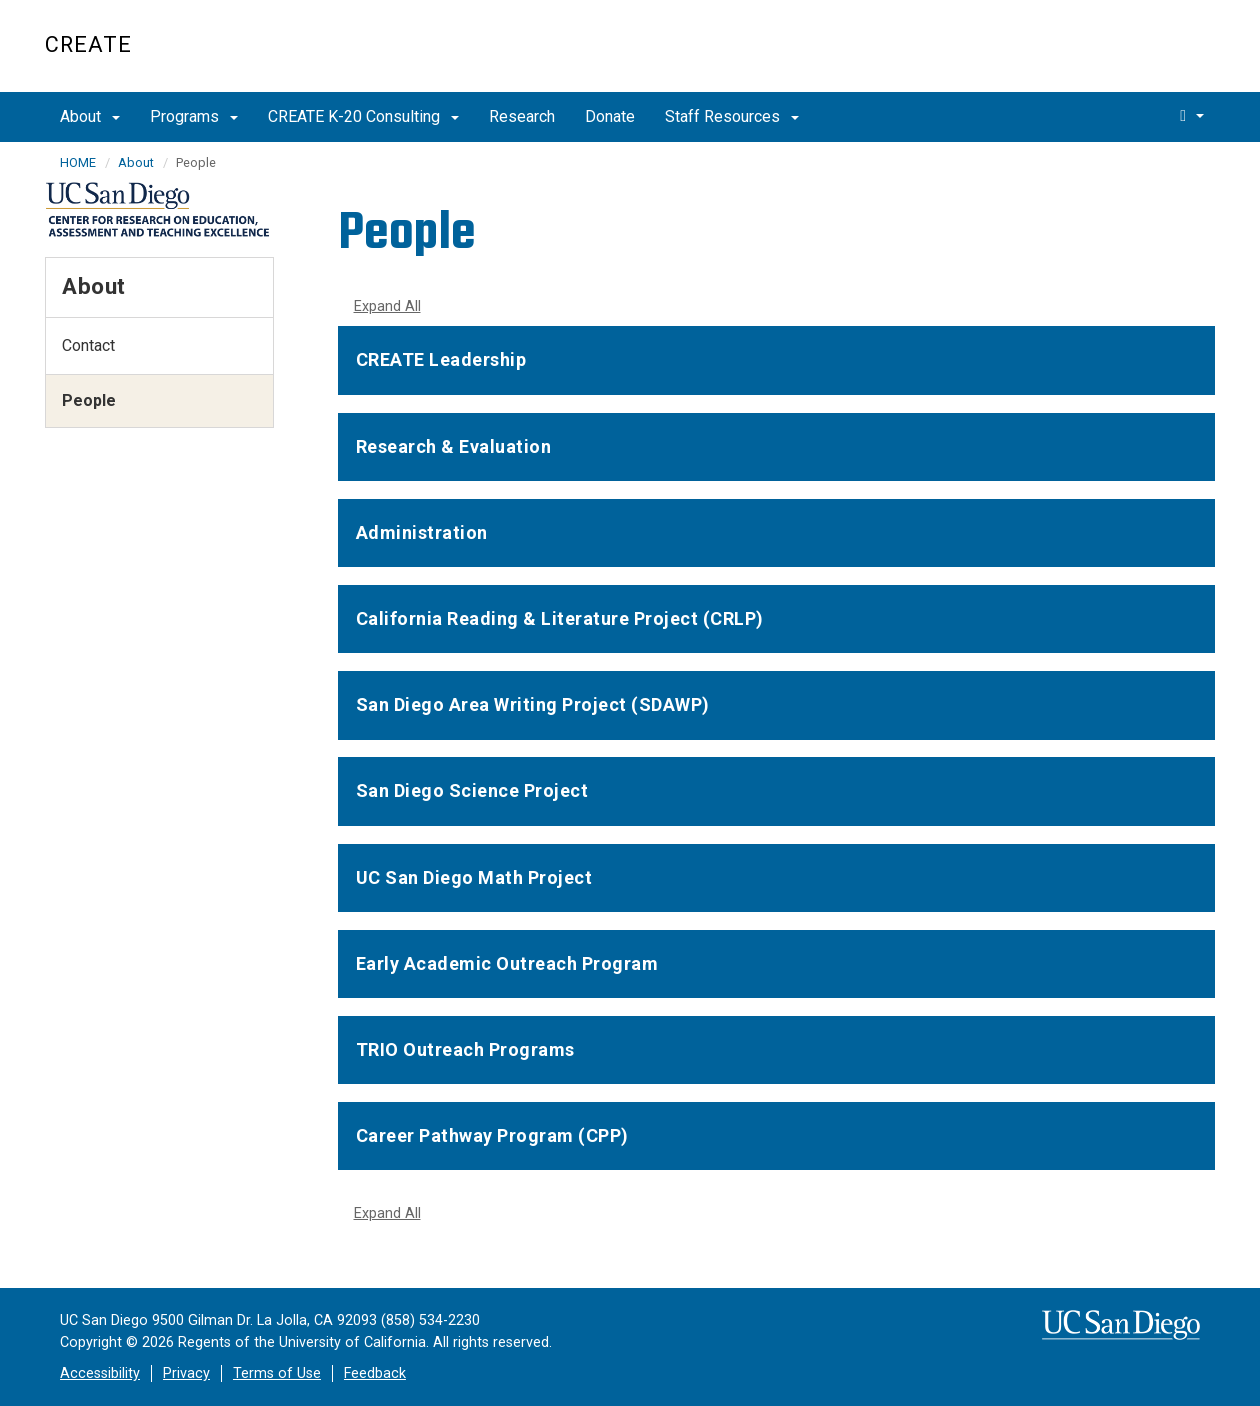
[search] (1192, 115)
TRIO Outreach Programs (465, 1049)
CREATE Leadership (441, 359)
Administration (422, 532)
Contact (88, 345)
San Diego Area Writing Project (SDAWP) (533, 704)
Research (522, 116)
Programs (194, 116)
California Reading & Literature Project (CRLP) (560, 618)
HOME (78, 162)
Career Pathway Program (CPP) (492, 1135)
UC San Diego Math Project (474, 877)
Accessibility (100, 1373)
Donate (610, 116)
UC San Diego (1100, 56)
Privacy (186, 1373)
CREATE (88, 44)
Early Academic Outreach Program (507, 963)
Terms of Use (277, 1373)
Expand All (387, 306)
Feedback (375, 1373)
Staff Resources (732, 116)
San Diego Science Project (472, 790)
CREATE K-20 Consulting (363, 116)
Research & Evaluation (454, 446)
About (90, 116)
